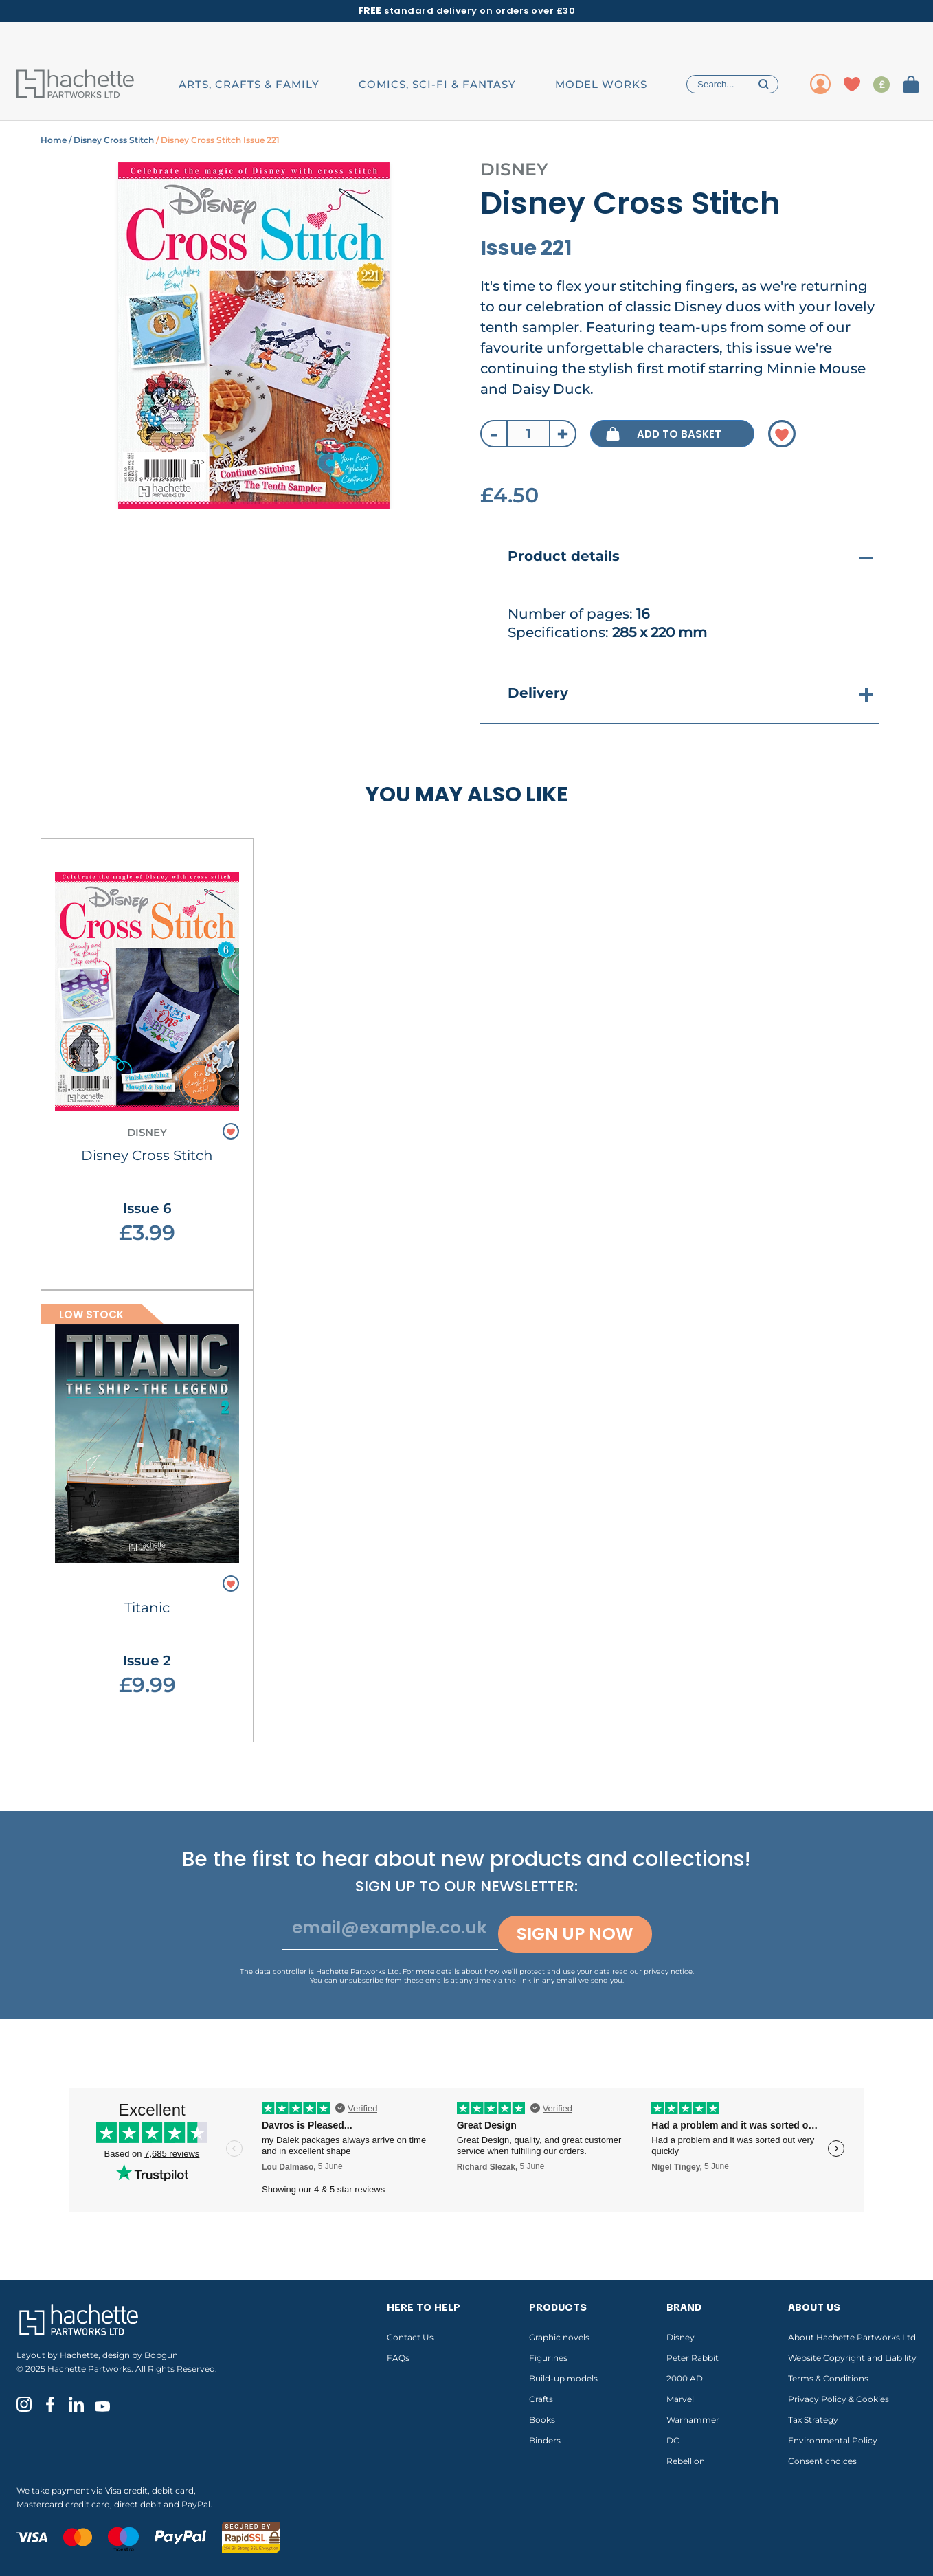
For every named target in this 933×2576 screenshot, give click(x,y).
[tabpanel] (253, 335)
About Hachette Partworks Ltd (852, 2337)
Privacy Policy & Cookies (838, 2399)
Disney (680, 2337)
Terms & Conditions (828, 2378)
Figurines (548, 2358)
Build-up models (563, 2378)
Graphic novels (559, 2337)
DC (672, 2440)
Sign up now (575, 1934)
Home (54, 140)
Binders (545, 2440)
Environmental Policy (832, 2440)
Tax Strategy (813, 2419)
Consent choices (822, 2461)
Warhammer (692, 2419)
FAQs (398, 2358)
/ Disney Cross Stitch (110, 140)
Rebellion (685, 2461)
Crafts (541, 2399)
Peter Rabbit (692, 2358)
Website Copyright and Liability (852, 2358)
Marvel (680, 2399)
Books (542, 2419)
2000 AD (684, 2378)
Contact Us (410, 2337)
